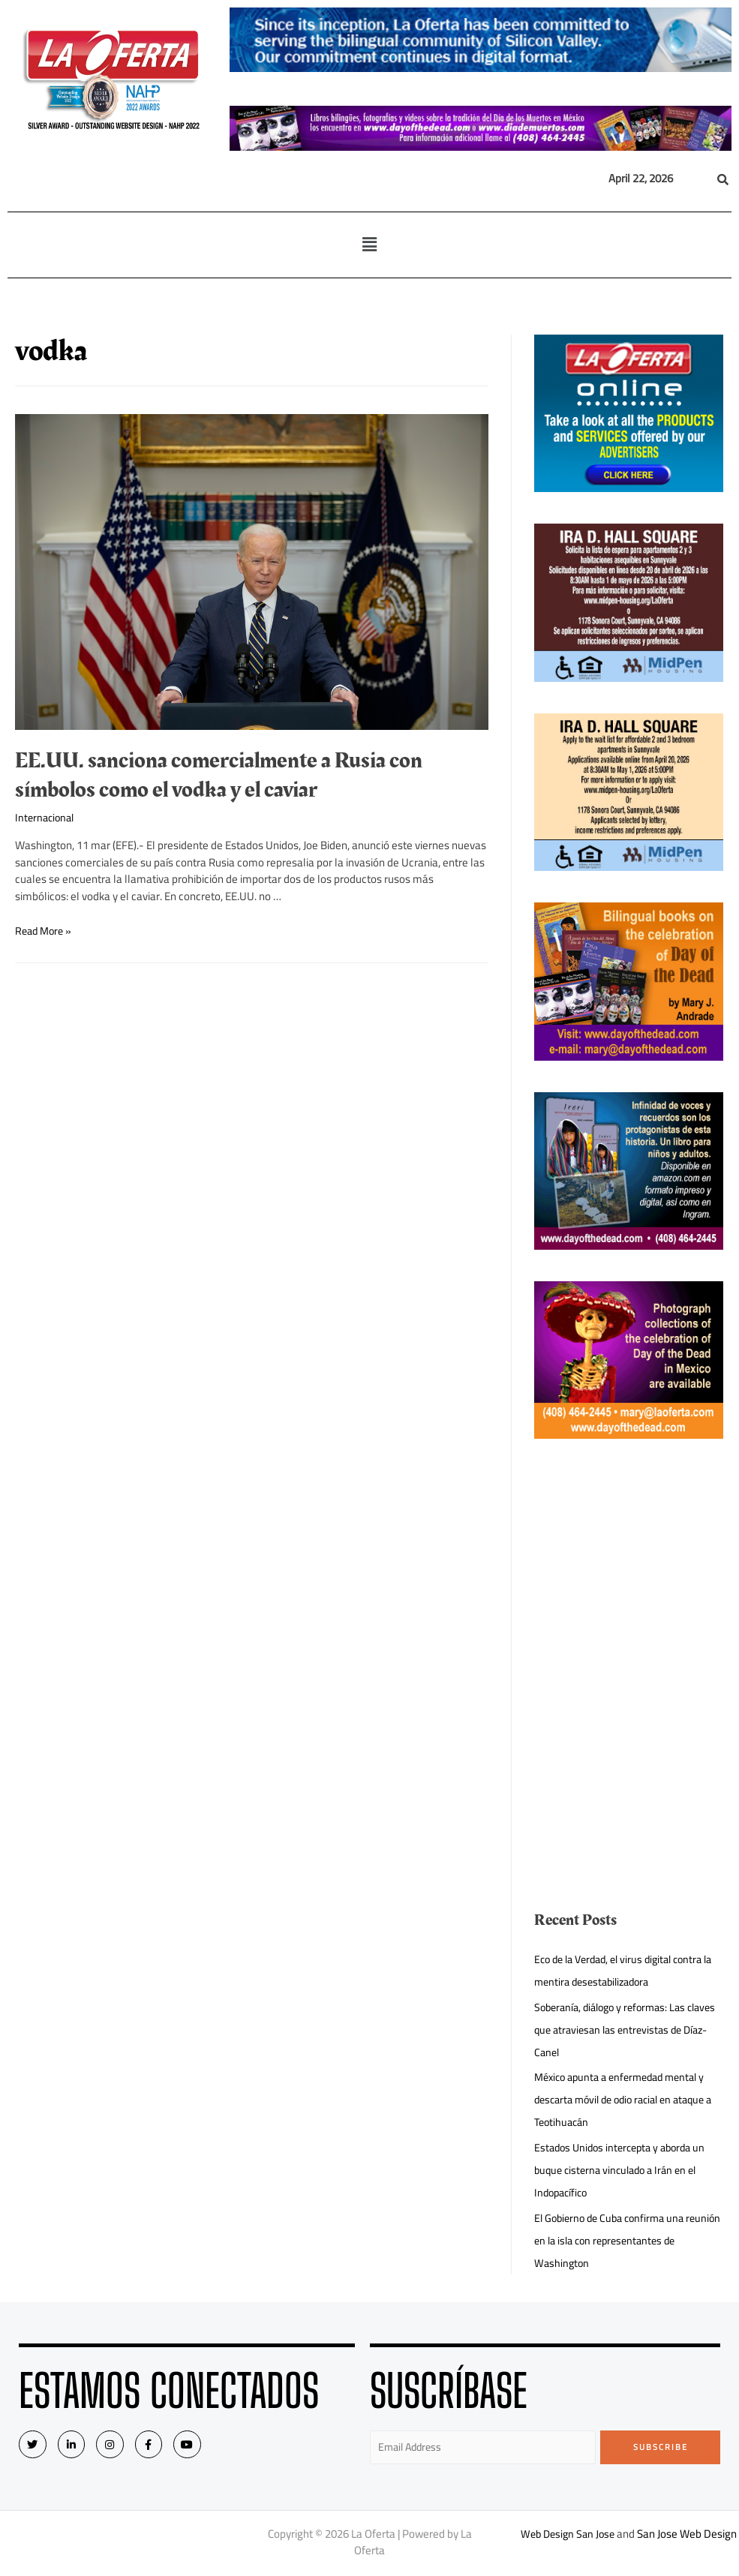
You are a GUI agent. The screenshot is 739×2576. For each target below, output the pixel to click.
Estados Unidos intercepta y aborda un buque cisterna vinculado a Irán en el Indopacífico (625, 2169)
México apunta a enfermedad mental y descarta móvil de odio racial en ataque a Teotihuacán (627, 2099)
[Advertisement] (628, 1564)
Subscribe (660, 2446)
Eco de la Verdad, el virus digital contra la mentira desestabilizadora (625, 1970)
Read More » (45, 930)
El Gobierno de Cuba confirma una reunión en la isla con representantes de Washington (622, 2240)
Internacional (46, 817)
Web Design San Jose (585, 2535)
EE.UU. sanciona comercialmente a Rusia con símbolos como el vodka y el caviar (218, 775)
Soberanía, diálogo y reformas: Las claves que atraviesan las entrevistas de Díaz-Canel (622, 2029)
